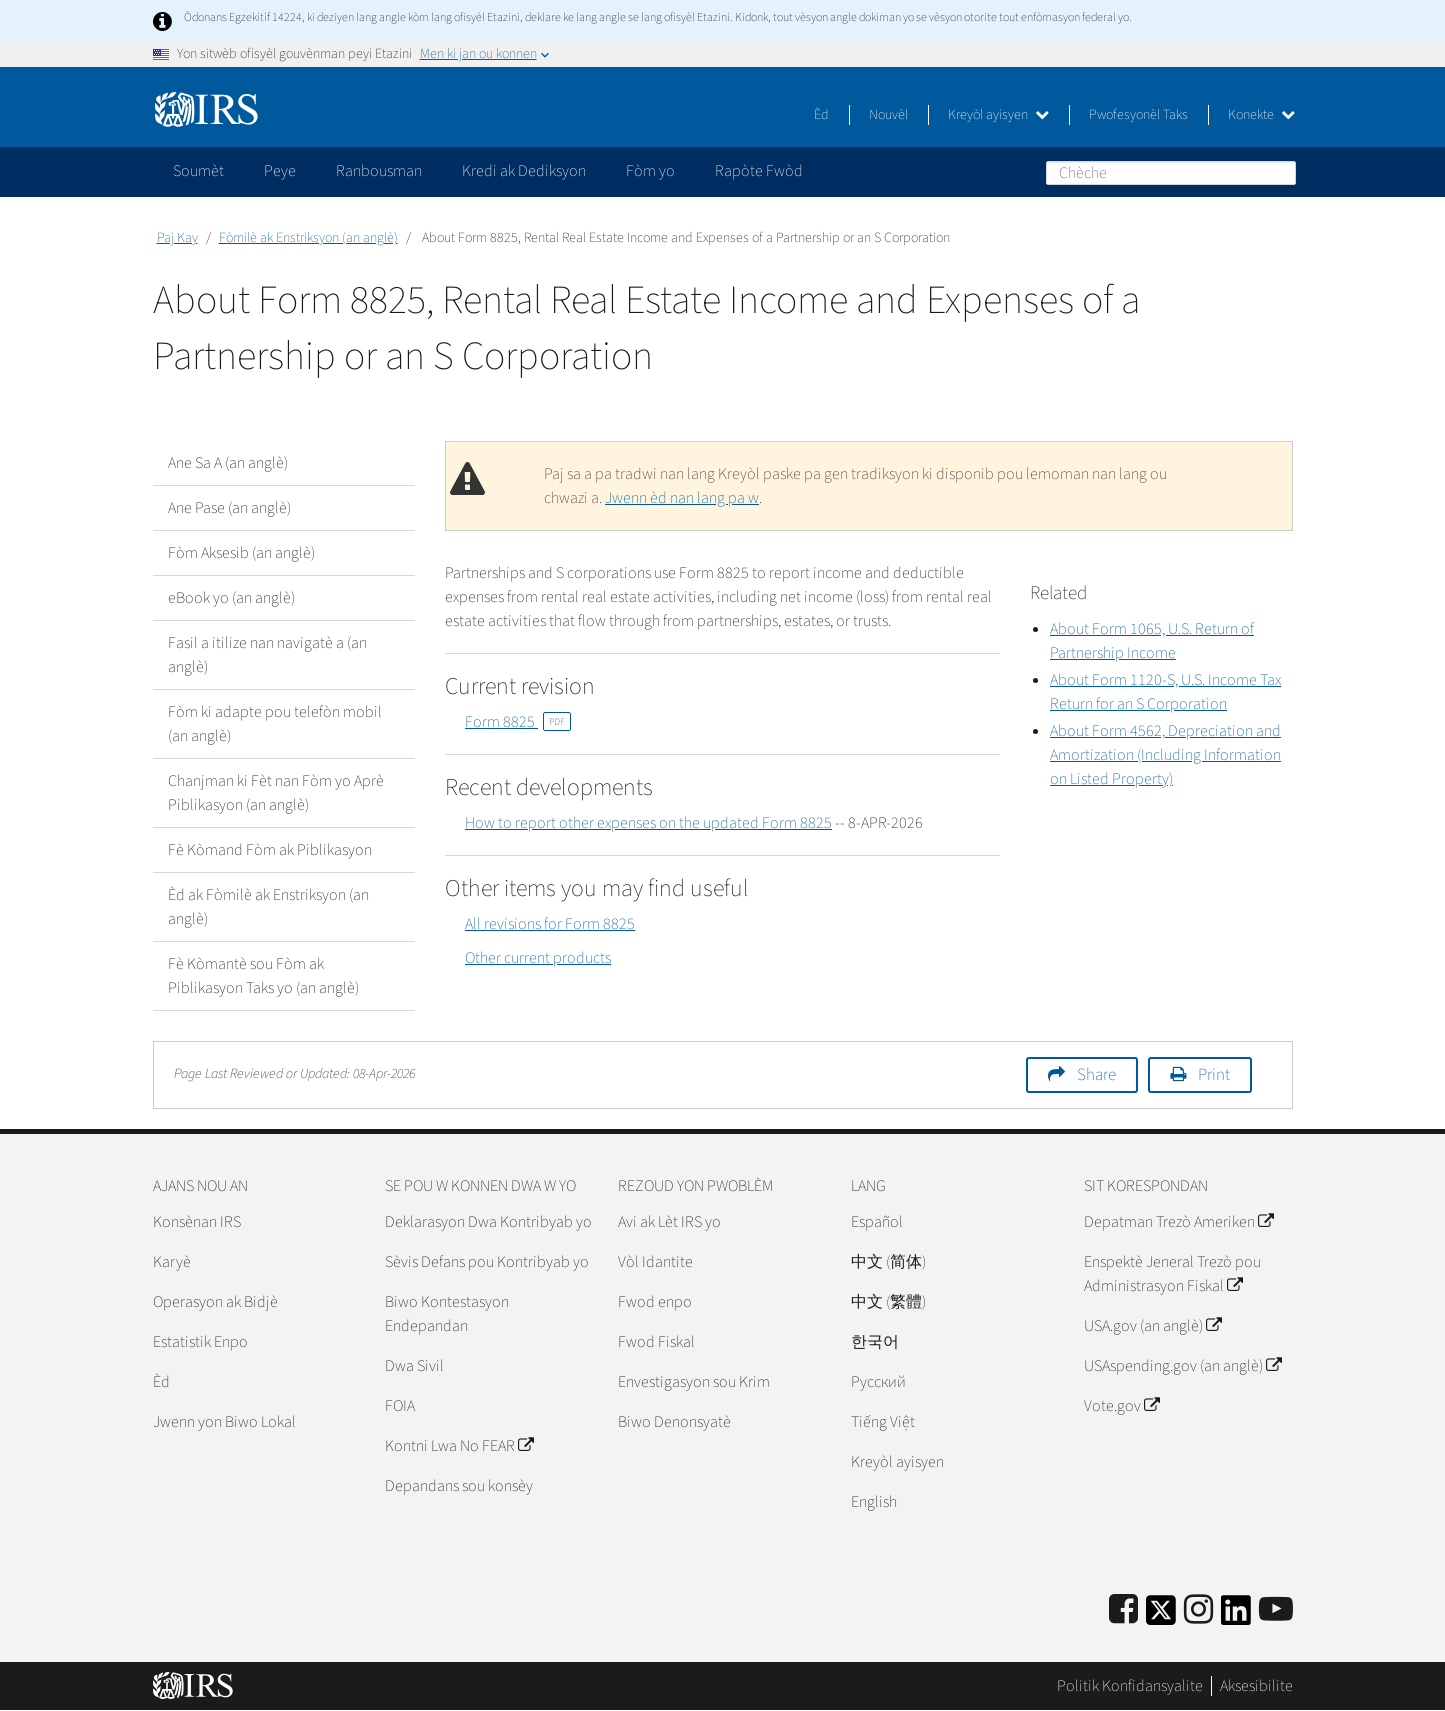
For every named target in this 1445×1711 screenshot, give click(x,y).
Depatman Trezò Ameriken (1178, 1222)
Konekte (1261, 115)
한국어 (875, 1342)
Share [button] (1096, 1075)
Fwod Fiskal (656, 1342)
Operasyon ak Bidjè (215, 1302)
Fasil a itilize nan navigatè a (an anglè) (267, 655)
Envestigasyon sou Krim (694, 1382)
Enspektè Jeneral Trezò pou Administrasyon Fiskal (1172, 1274)
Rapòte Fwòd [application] (759, 171)
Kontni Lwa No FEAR (459, 1446)
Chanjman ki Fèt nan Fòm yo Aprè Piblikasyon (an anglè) (276, 793)
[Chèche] (1171, 173)
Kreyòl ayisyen (998, 115)
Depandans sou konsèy (459, 1486)
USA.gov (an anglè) (1152, 1326)
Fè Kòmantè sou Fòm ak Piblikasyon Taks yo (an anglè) (263, 976)
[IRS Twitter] (1161, 1616)
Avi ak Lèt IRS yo (669, 1222)
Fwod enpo (655, 1302)
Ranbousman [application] (379, 171)
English (874, 1502)
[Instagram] (1198, 1610)
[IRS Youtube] (1276, 1610)
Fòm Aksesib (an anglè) (241, 553)
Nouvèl (888, 115)
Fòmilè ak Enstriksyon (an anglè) (308, 238)
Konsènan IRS (197, 1222)
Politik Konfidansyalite (1130, 1686)
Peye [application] (280, 171)
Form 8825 (518, 722)
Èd (821, 115)
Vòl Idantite (655, 1262)
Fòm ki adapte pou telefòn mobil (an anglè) (275, 724)
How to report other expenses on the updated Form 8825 (648, 823)
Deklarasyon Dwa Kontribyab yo (488, 1222)
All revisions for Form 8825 (550, 924)
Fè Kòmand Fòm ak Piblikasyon (270, 850)
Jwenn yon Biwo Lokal (224, 1422)
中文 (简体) (888, 1262)
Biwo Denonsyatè (674, 1422)
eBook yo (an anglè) (231, 598)
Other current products (538, 958)
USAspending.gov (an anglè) (1182, 1366)
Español (877, 1222)
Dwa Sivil (414, 1366)
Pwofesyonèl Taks (1138, 115)
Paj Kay (177, 238)
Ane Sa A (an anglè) (228, 463)
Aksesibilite (1256, 1686)
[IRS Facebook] (1123, 1610)
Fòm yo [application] (650, 171)
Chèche (1280, 172)
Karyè (172, 1262)
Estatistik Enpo (200, 1342)
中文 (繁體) (888, 1302)
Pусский (878, 1382)
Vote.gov (1121, 1406)
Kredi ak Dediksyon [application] (524, 171)
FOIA (400, 1406)
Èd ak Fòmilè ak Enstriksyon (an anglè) (268, 907)
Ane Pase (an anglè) (229, 508)
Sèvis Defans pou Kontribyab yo (487, 1262)
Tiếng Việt (883, 1422)
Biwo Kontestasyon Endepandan (447, 1314)
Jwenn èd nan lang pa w (682, 498)
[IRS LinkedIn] (1236, 1616)
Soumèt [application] (198, 171)
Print (1214, 1075)
